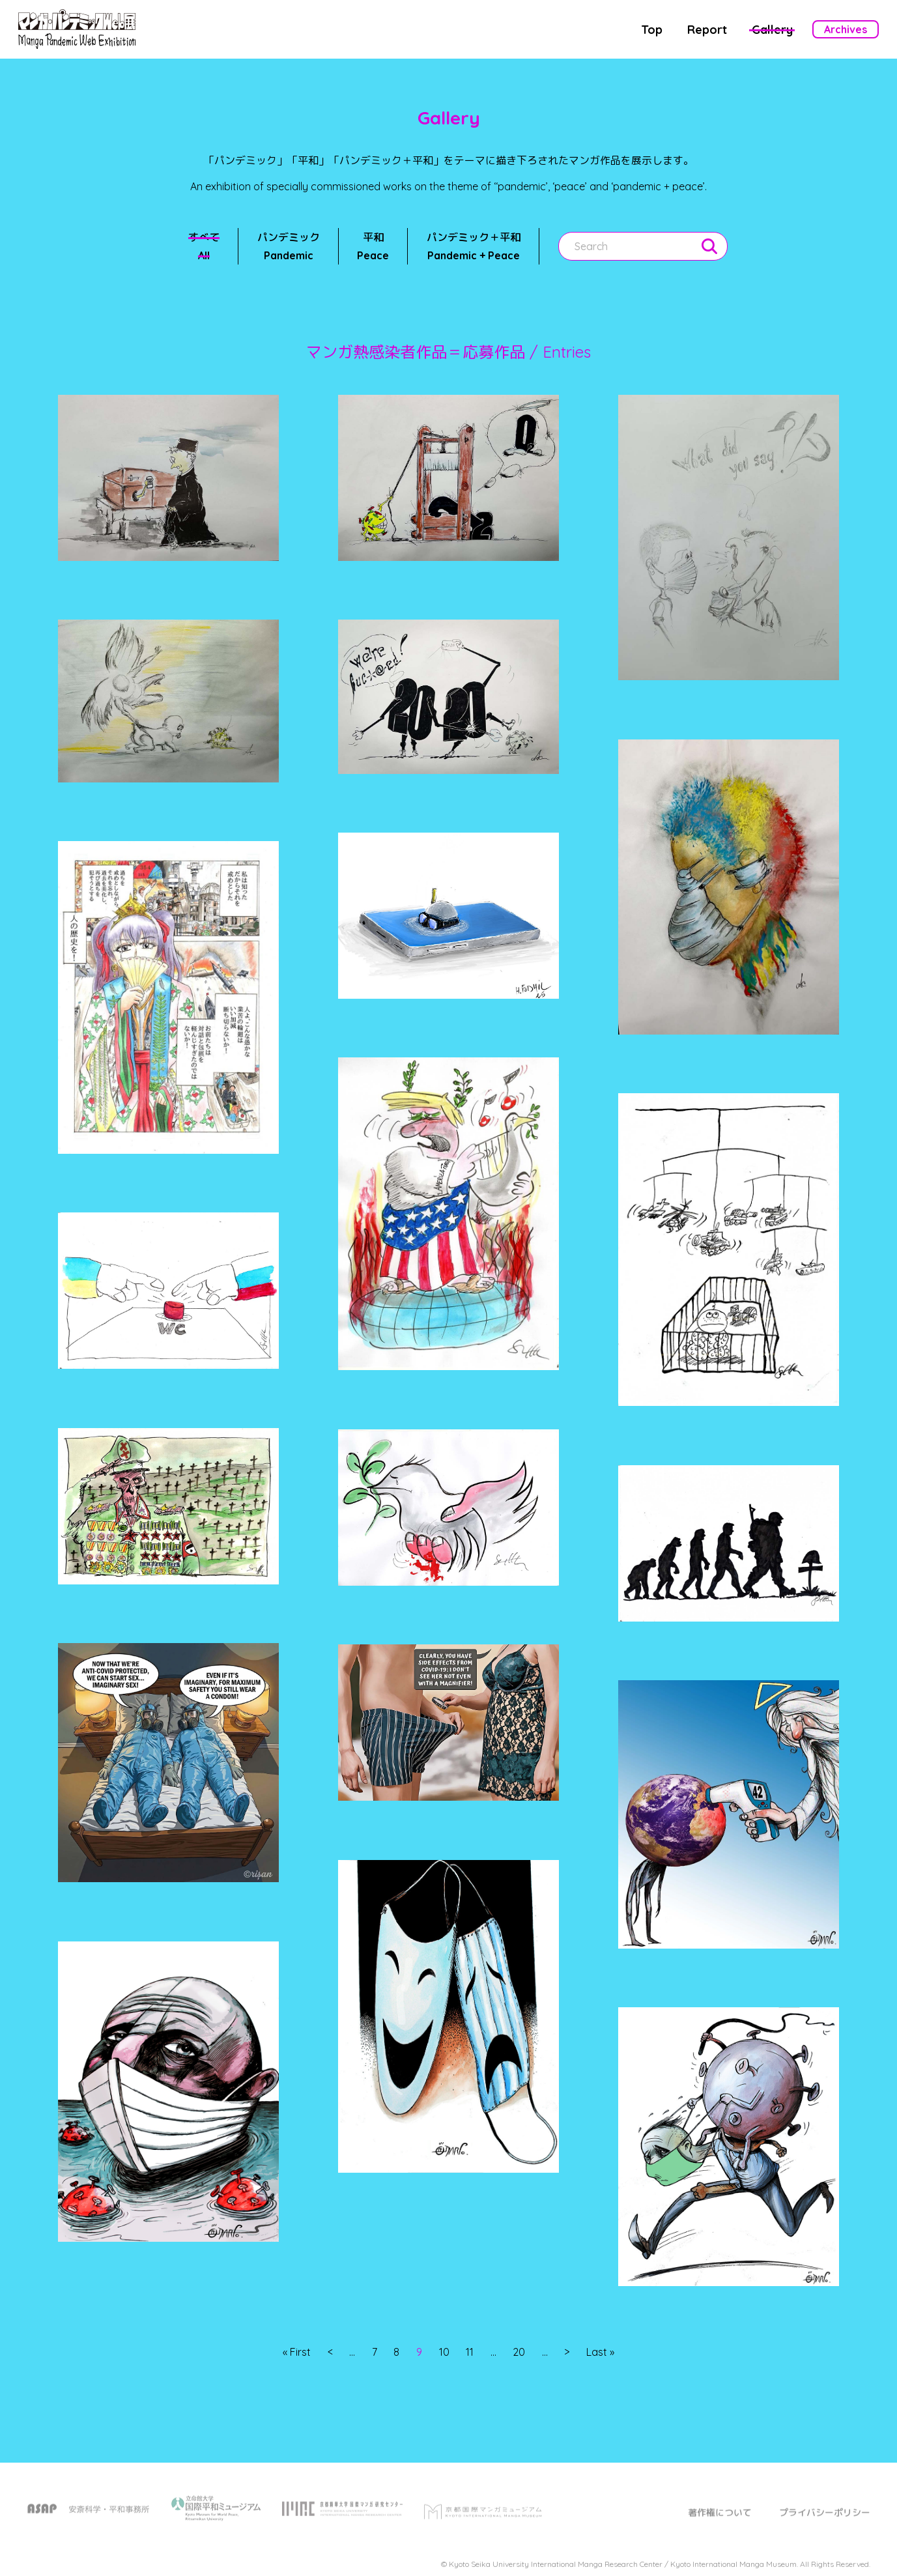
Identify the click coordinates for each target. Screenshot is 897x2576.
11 (470, 2352)
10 (444, 2352)
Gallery (772, 29)
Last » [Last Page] (600, 2352)
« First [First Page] (297, 2352)
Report (707, 29)
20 (519, 2352)
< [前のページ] (330, 2352)
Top (651, 29)
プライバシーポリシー (824, 2520)
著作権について (720, 2520)
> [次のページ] (566, 2352)
